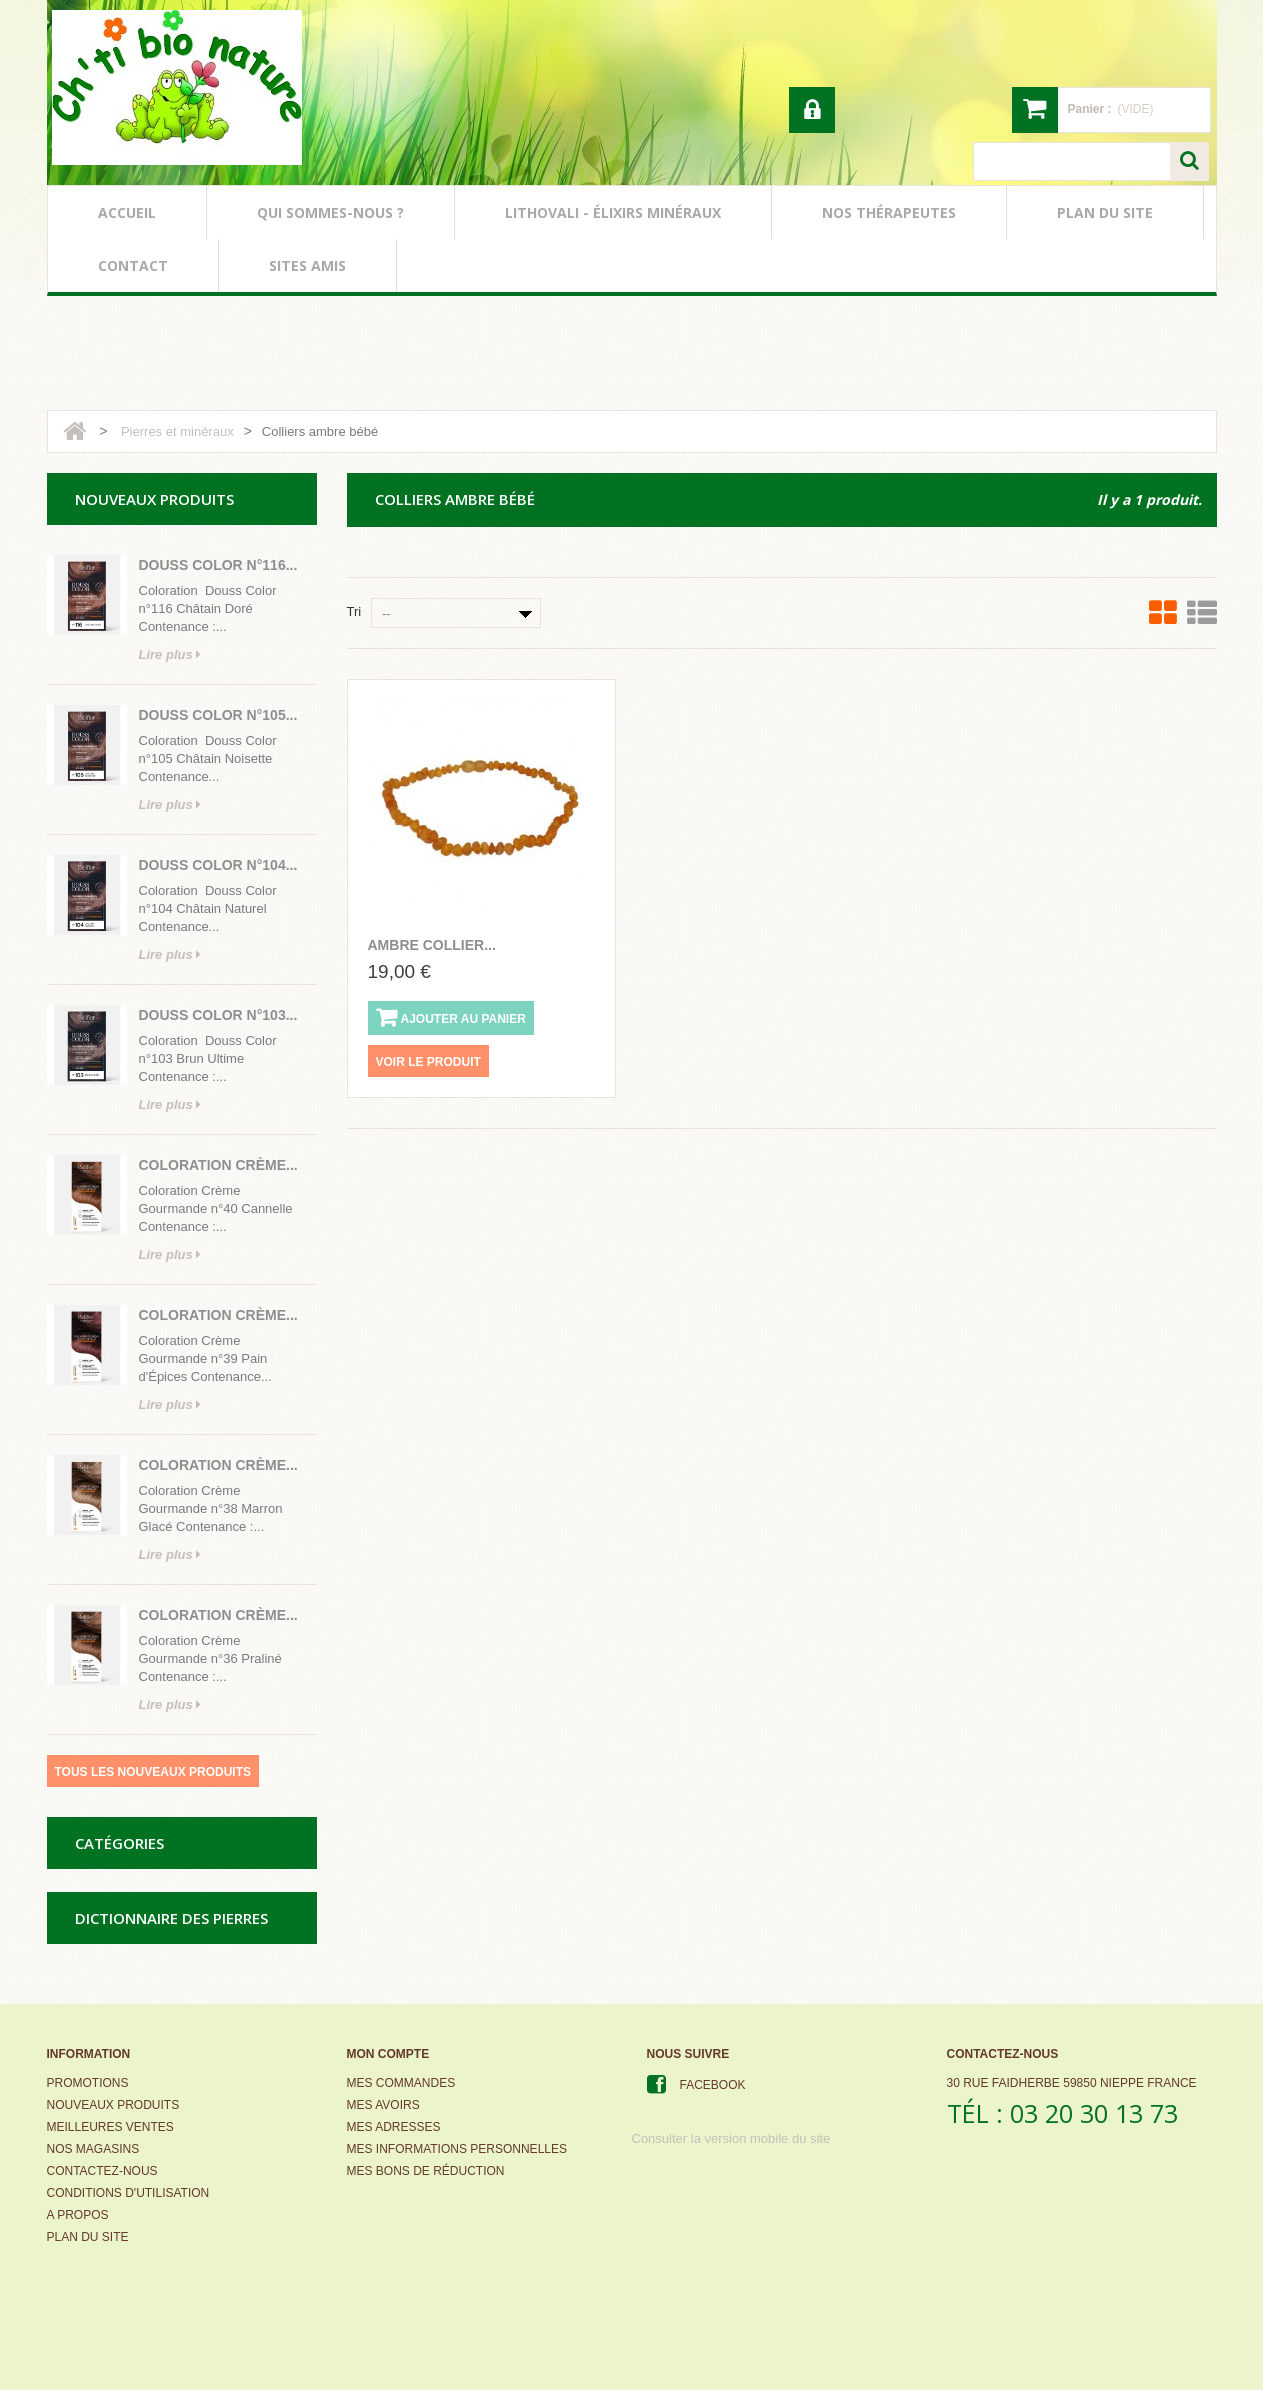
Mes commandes (401, 2083)
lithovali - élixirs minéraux (613, 212)
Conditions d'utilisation (128, 2193)
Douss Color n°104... (218, 865)
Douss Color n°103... (218, 1015)
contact (133, 265)
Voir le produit (428, 1062)
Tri (354, 611)
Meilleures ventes (110, 2127)
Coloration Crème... (218, 1165)
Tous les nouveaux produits (153, 1772)
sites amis (307, 265)
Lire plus (170, 654)
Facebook (713, 2085)
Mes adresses (394, 2127)
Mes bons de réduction (426, 2171)
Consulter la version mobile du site (731, 2138)
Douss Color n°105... (218, 715)
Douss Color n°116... (218, 565)
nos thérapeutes (889, 212)
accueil (127, 212)
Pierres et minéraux (177, 431)
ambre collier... (432, 945)
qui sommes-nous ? (330, 212)
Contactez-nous (102, 2171)
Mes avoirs (383, 2105)
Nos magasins (93, 2149)
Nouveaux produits (113, 2105)
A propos (78, 2215)
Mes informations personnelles (457, 2149)
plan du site (1105, 212)
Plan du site (88, 2237)
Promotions (88, 2083)
